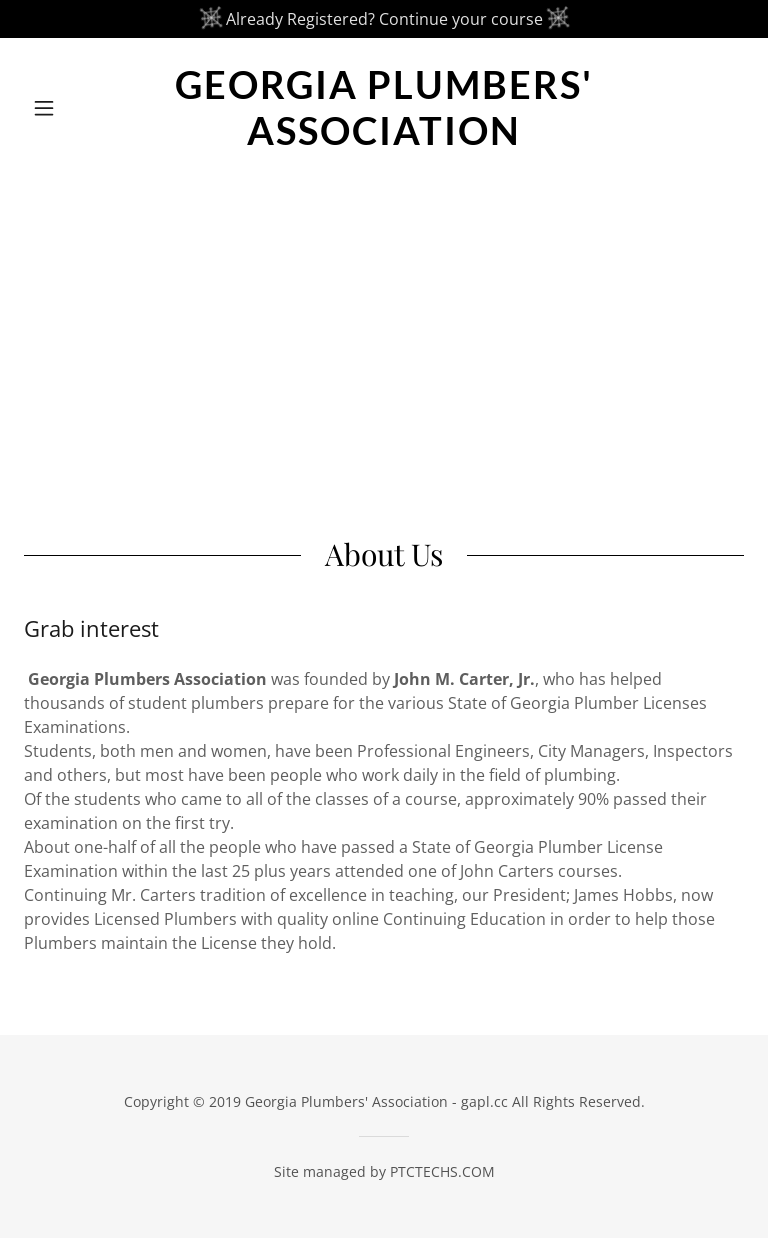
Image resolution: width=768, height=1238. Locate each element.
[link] (384, 139)
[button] (78, 108)
